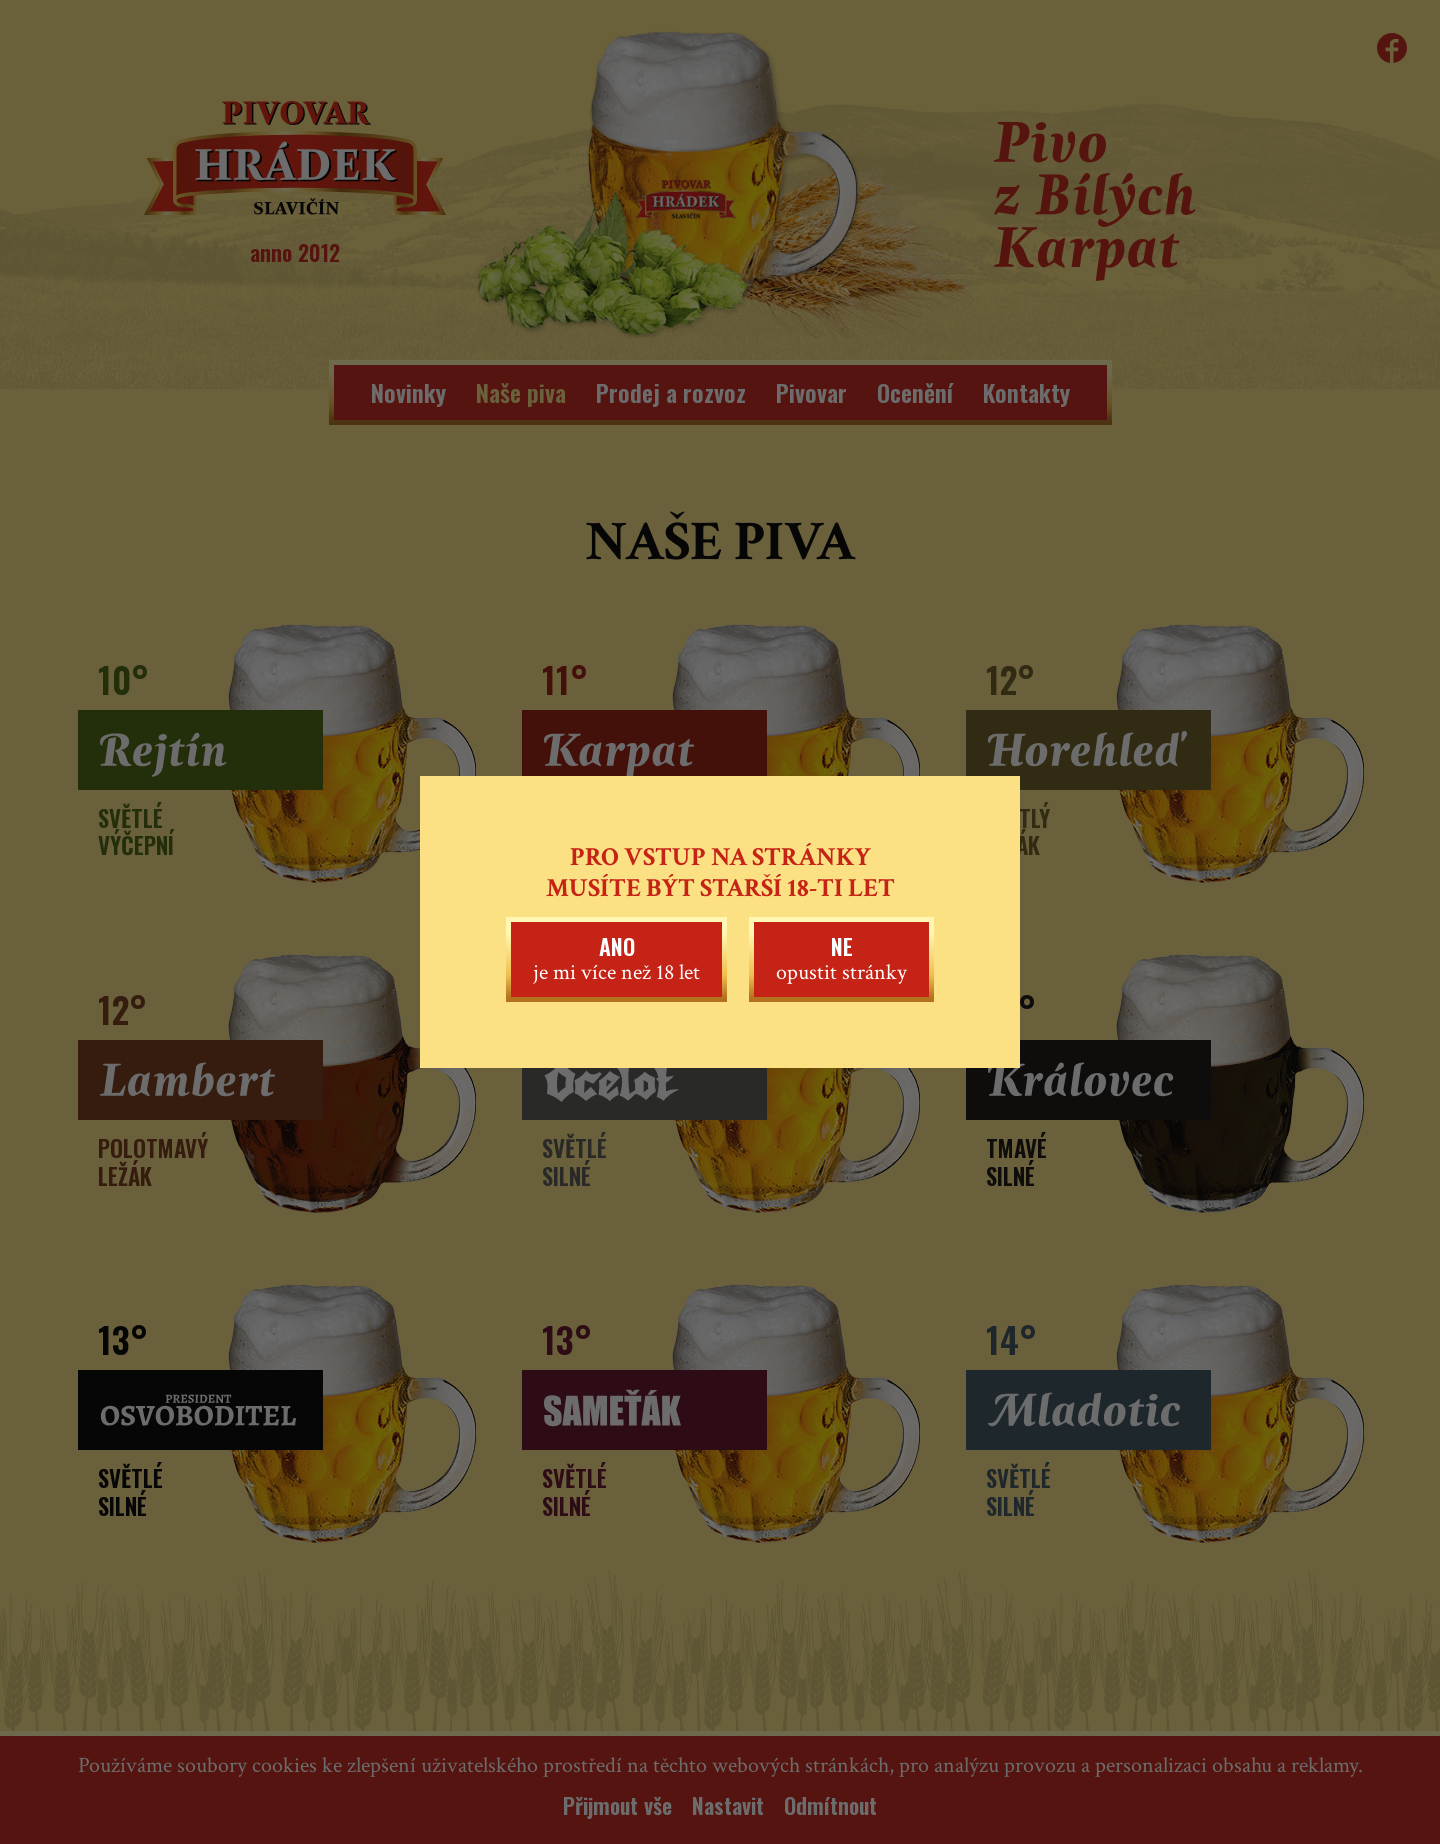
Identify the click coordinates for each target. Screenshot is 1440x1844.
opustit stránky (841, 958)
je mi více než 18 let (616, 958)
